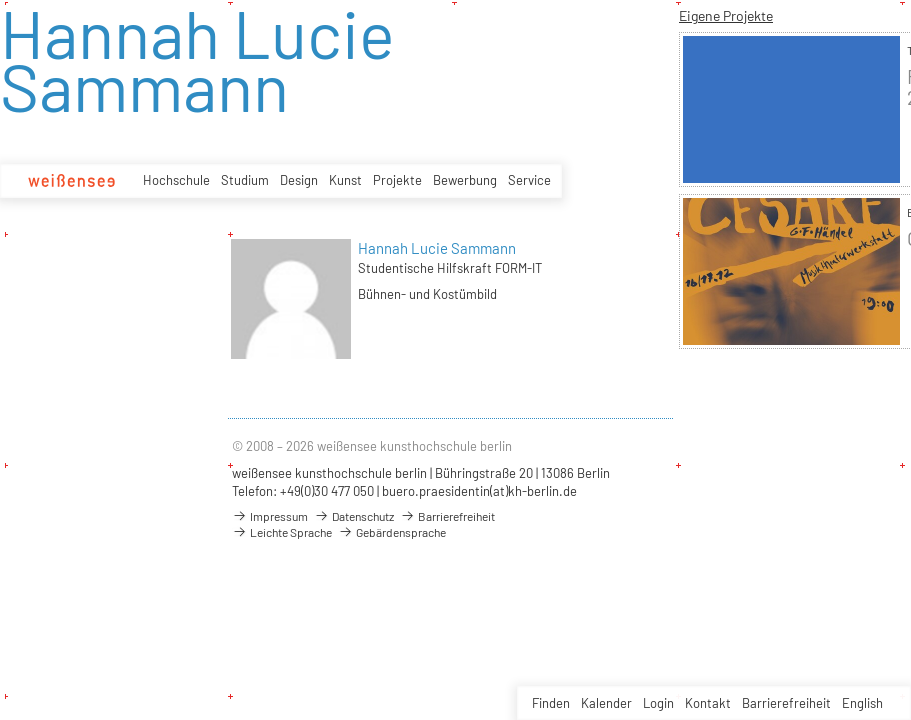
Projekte (397, 180)
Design (299, 180)
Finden (551, 703)
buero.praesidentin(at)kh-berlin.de (479, 491)
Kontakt (708, 703)
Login (658, 703)
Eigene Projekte (726, 15)
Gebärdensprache (392, 532)
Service (529, 180)
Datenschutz (354, 516)
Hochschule (176, 180)
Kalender (606, 703)
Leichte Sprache (282, 532)
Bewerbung (465, 180)
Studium (245, 180)
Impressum (270, 516)
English (862, 703)
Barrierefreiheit (786, 703)
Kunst (345, 180)
